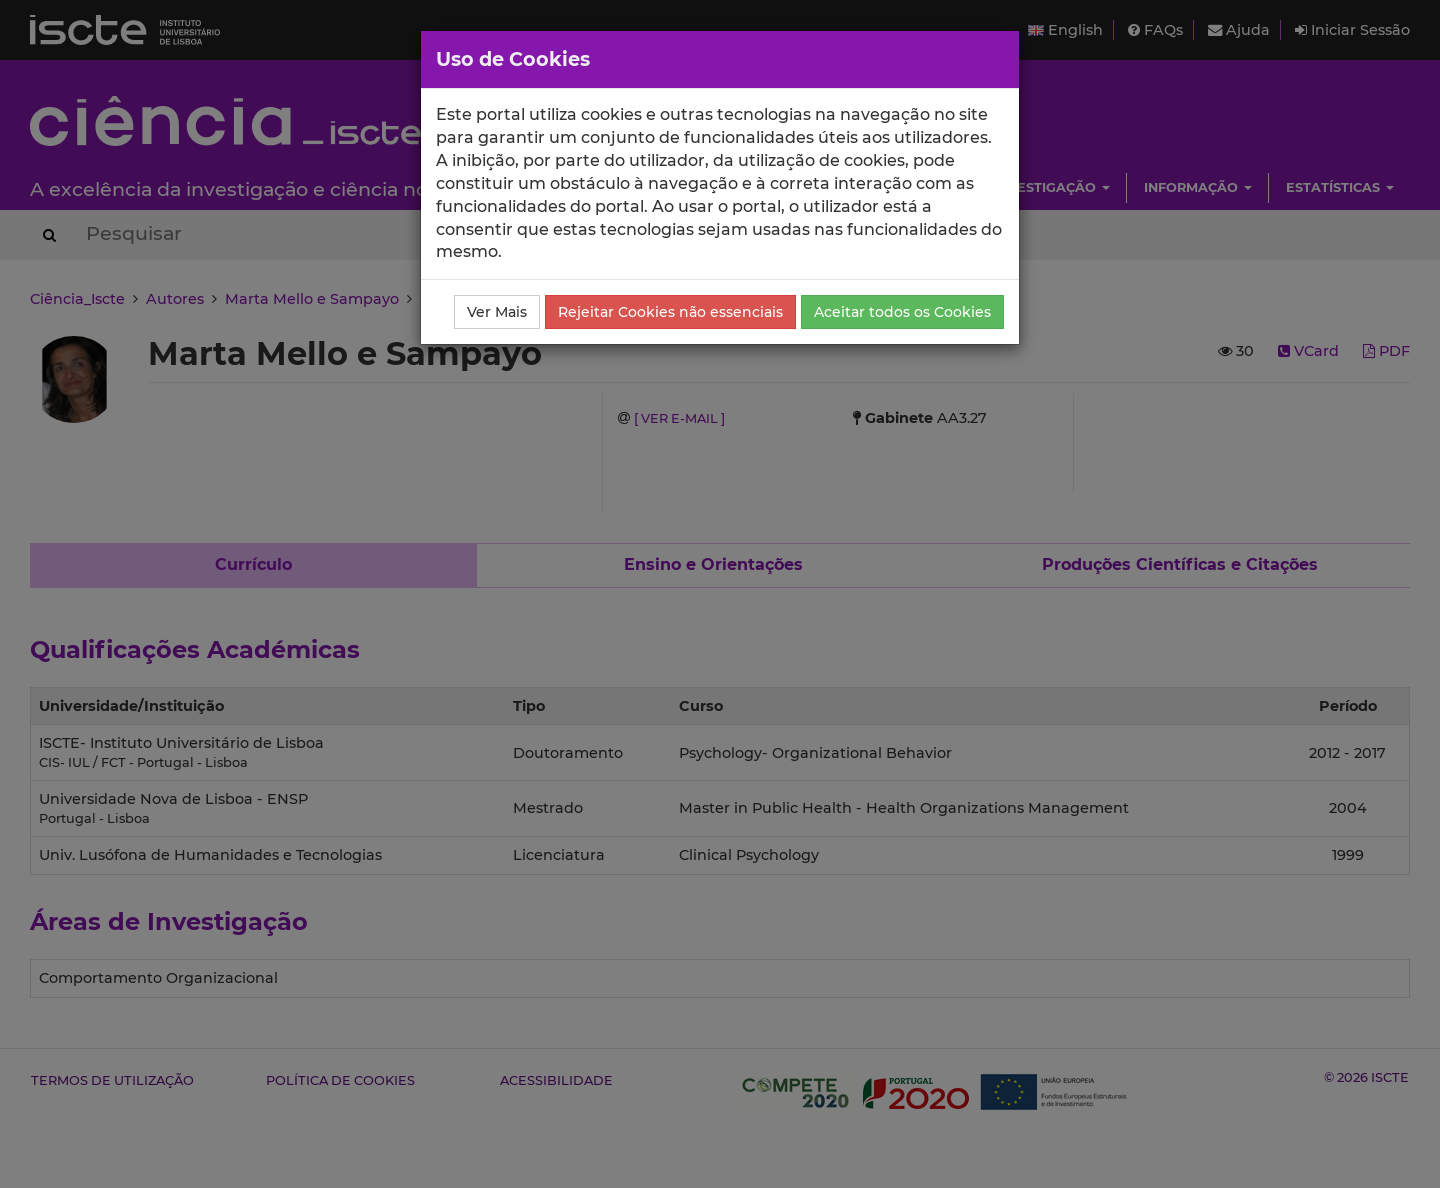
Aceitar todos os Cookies (902, 312)
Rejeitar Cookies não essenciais (670, 312)
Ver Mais (497, 312)
